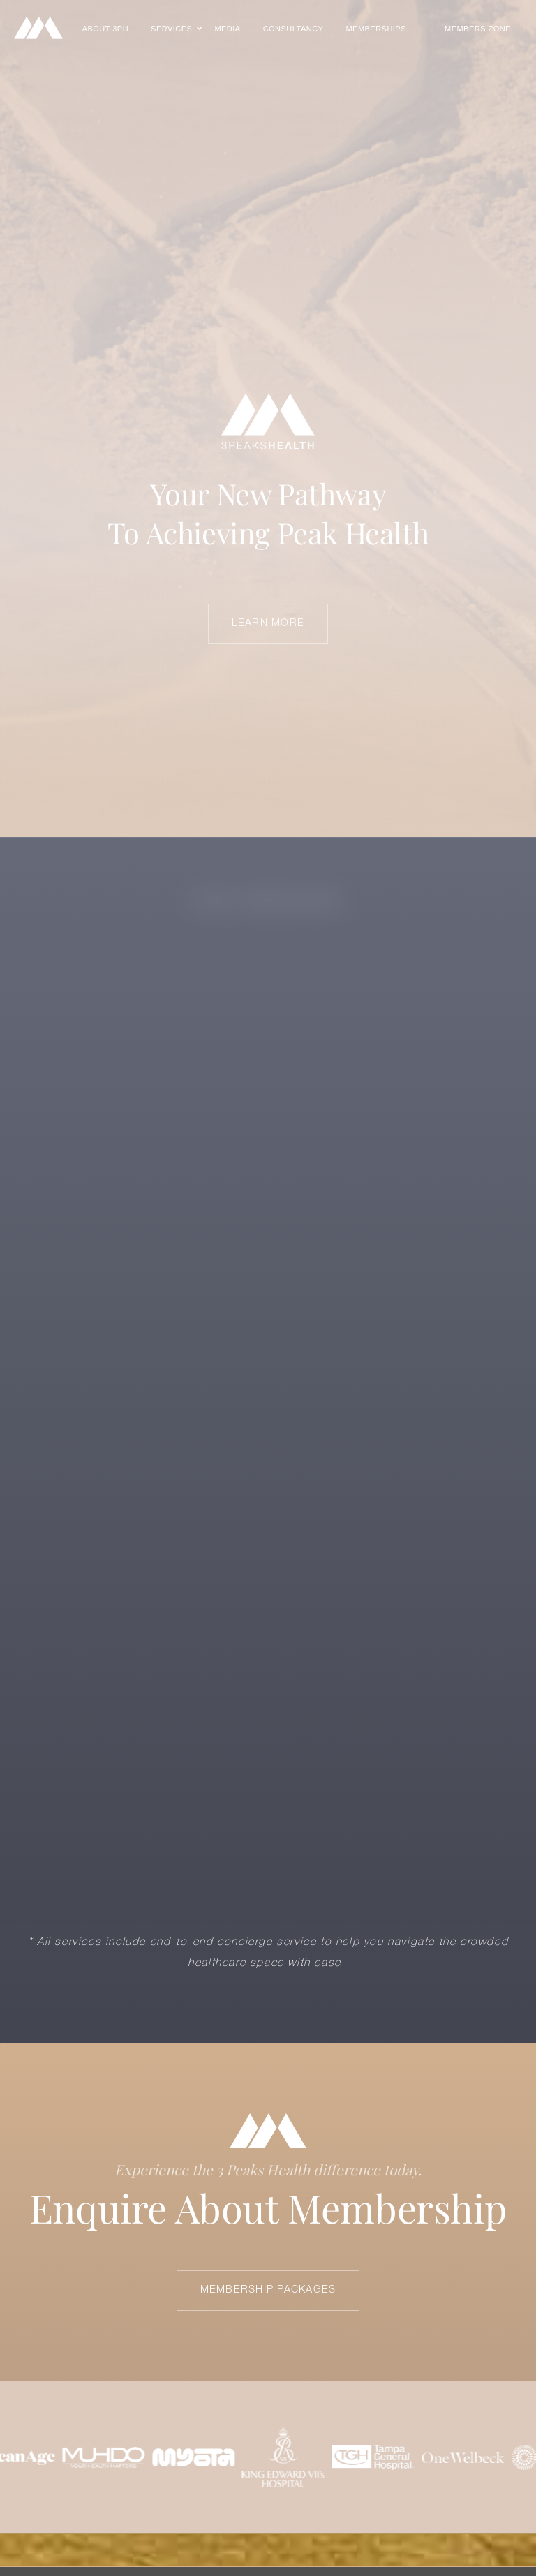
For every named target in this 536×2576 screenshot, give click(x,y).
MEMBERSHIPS (375, 28)
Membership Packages (268, 2290)
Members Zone (478, 28)
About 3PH (105, 28)
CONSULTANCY (293, 28)
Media (227, 28)
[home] (38, 28)
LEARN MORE (268, 623)
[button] (171, 29)
